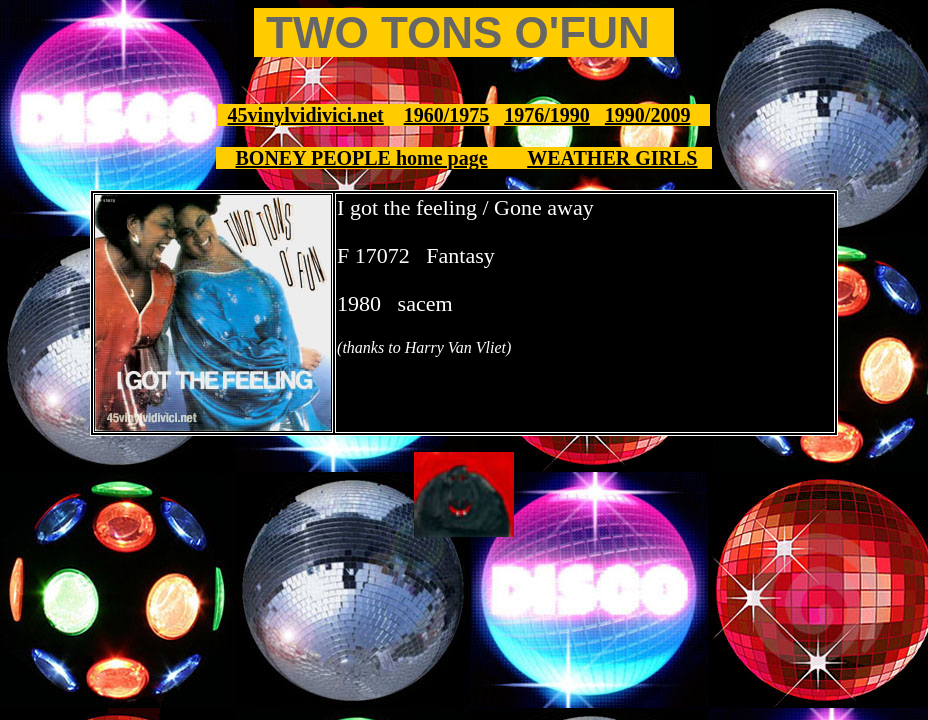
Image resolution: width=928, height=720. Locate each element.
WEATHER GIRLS (612, 158)
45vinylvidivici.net (306, 115)
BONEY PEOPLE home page (362, 158)
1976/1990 (547, 115)
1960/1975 (447, 115)
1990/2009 (648, 115)
